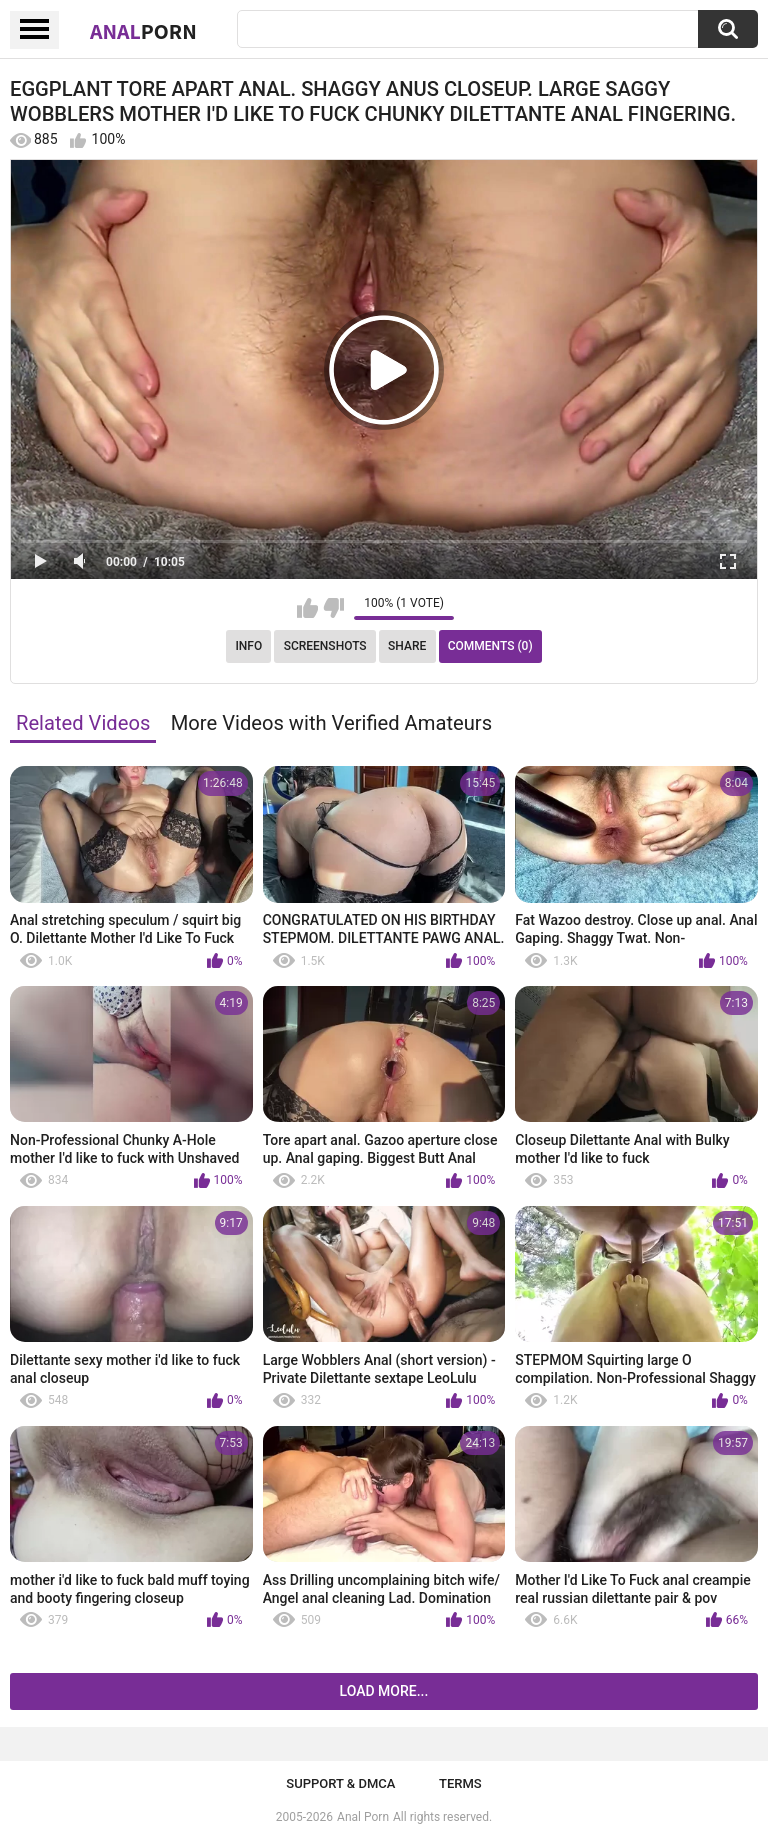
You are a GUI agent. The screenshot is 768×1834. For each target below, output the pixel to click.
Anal (143, 31)
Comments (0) (490, 646)
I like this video (307, 608)
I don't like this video (333, 608)
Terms (460, 1783)
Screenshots (325, 646)
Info (248, 646)
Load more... (384, 1691)
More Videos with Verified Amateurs (331, 723)
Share (407, 646)
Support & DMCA (340, 1783)
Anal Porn (363, 1817)
